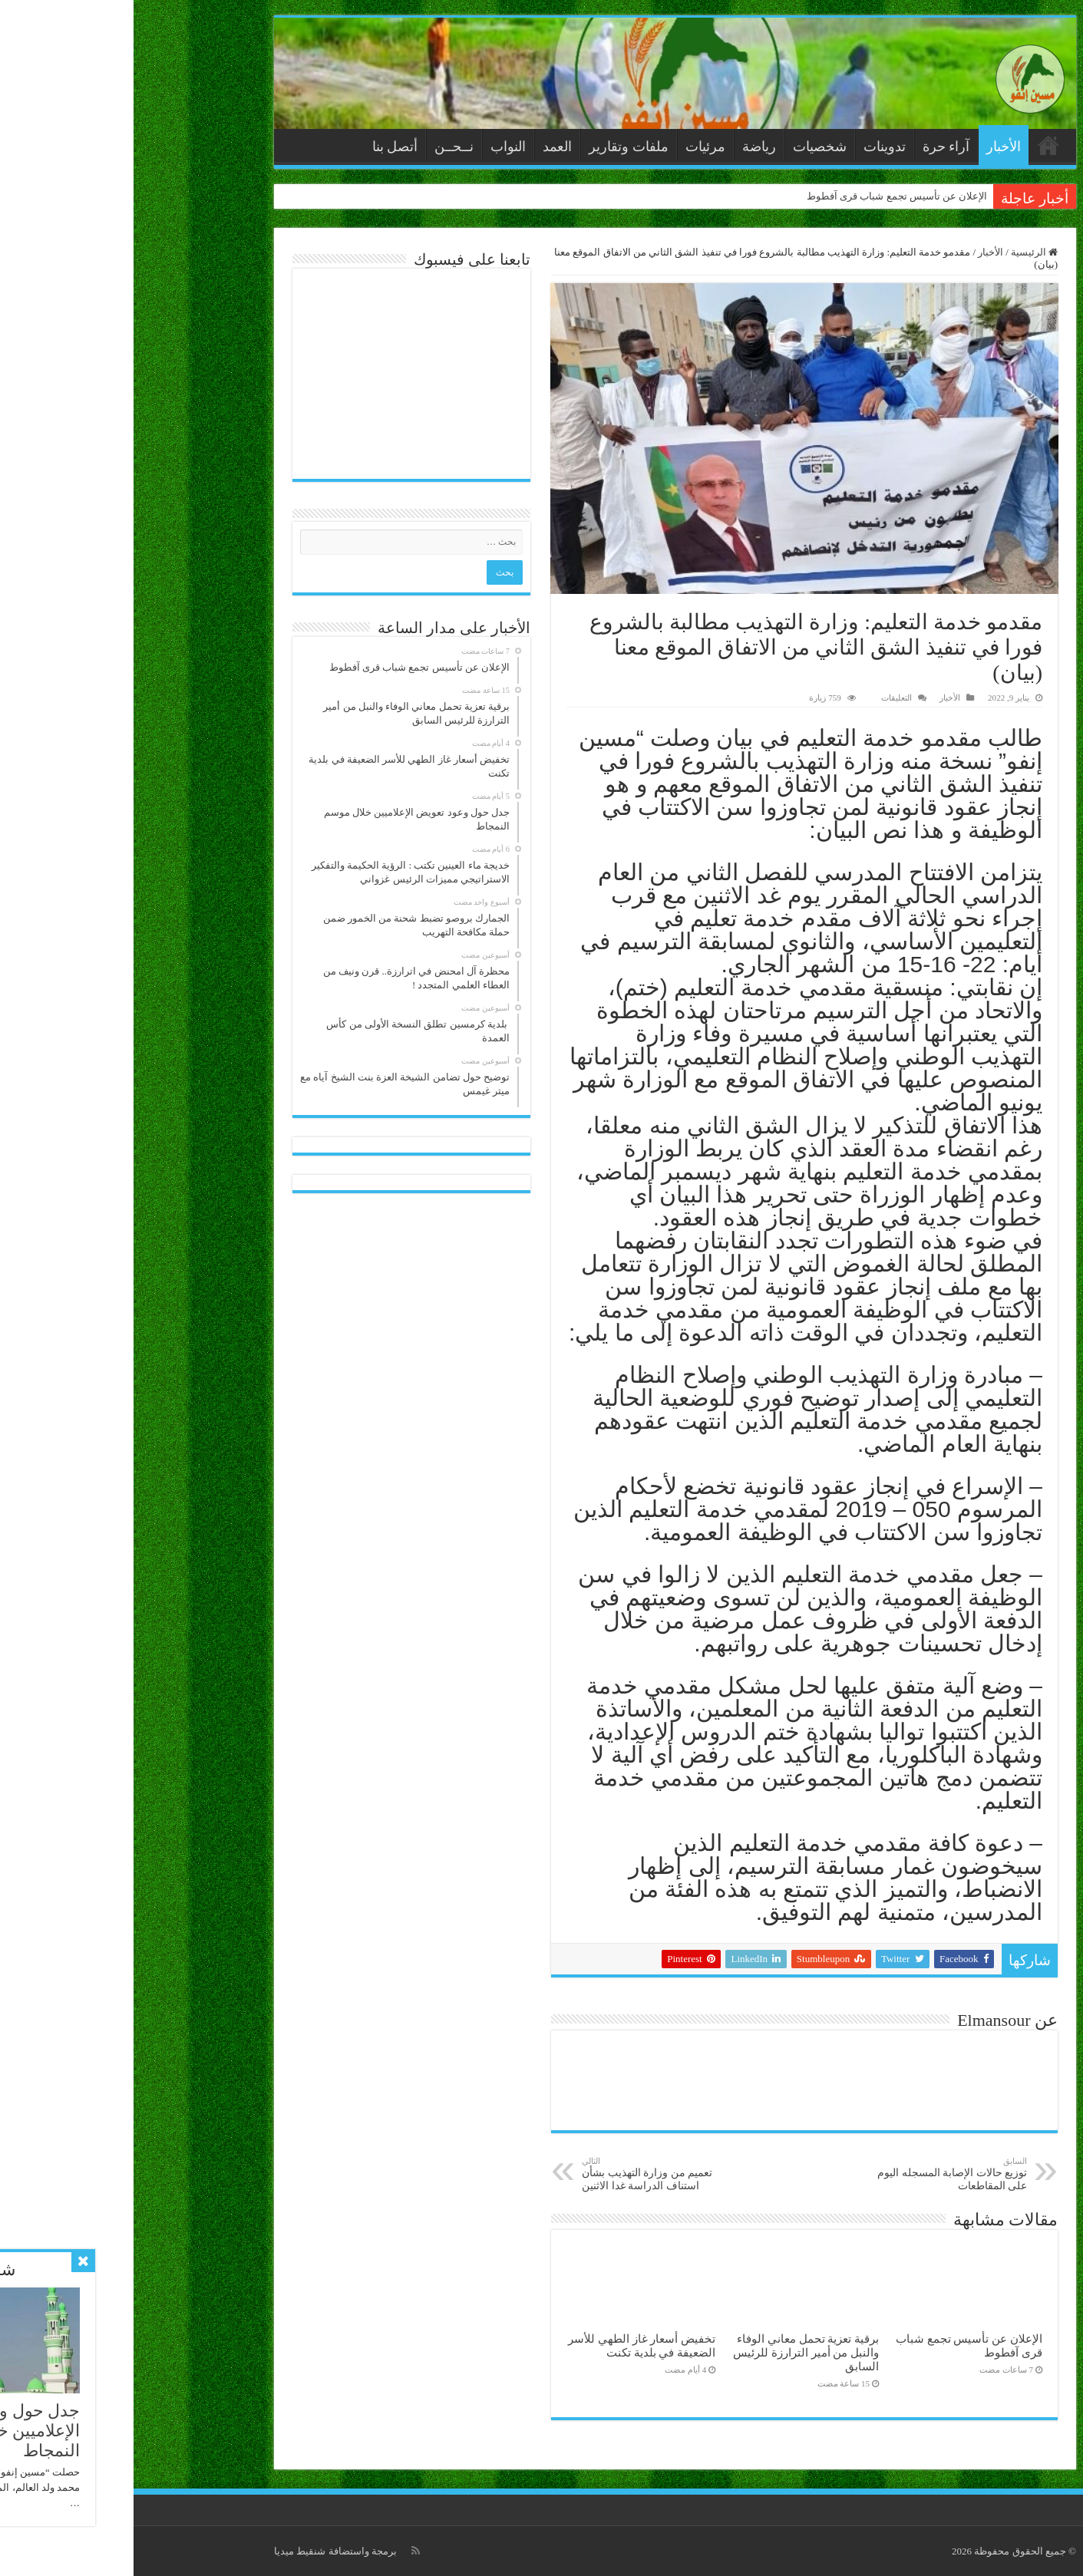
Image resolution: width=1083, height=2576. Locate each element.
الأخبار (870, 146)
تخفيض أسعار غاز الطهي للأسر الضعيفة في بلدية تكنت (508, 2345)
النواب (374, 146)
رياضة (625, 146)
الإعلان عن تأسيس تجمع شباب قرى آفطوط (763, 196)
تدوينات (751, 146)
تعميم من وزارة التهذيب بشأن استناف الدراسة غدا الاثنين (527, 2174)
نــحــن (320, 146)
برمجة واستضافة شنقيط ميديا (201, 2551)
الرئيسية (915, 145)
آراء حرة (813, 146)
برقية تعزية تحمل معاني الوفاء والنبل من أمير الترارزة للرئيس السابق (672, 2352)
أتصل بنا (262, 146)
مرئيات (572, 146)
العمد (423, 146)
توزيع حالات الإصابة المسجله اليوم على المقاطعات (814, 2174)
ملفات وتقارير (495, 146)
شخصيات (686, 146)
